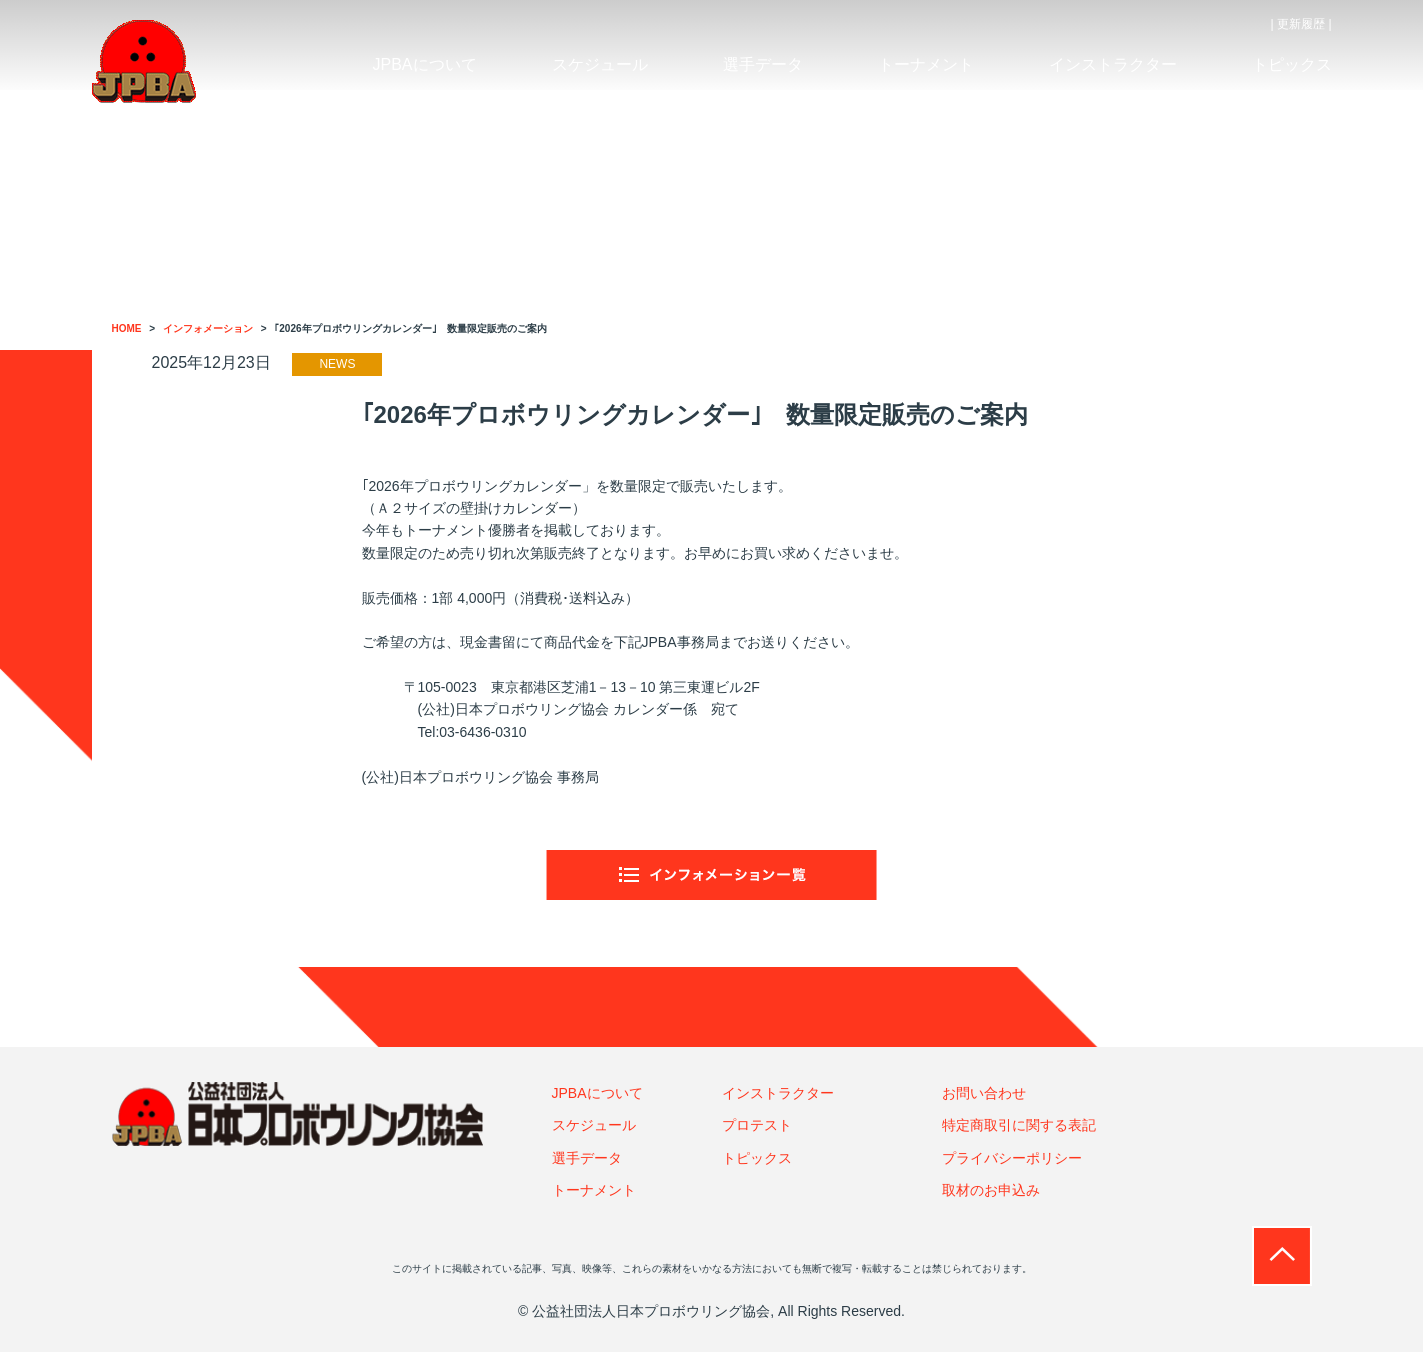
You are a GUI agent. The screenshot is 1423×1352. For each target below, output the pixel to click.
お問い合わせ (984, 1093)
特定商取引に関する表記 (1019, 1125)
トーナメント (594, 1190)
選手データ (587, 1158)
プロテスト (757, 1125)
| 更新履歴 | (1301, 24)
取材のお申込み (991, 1190)
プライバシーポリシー (1012, 1158)
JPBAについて (597, 1093)
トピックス (757, 1158)
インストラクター (778, 1093)
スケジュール (594, 1125)
